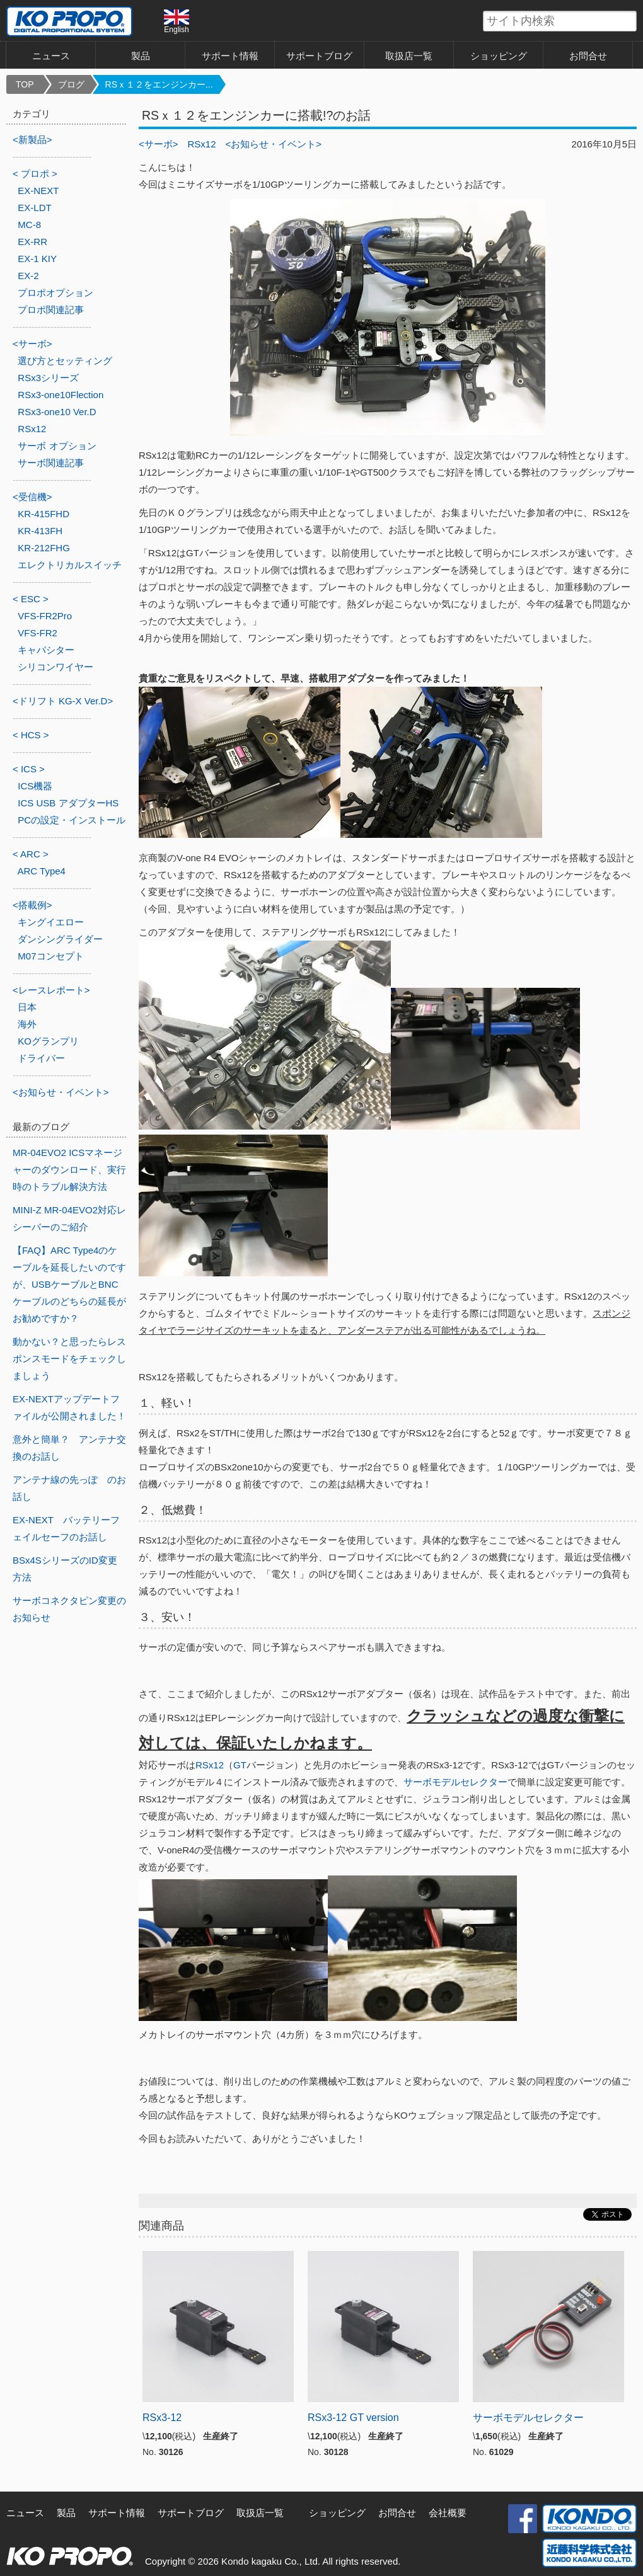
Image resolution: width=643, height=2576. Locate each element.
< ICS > (29, 769)
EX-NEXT (38, 190)
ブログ (71, 84)
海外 (27, 1024)
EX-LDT (34, 207)
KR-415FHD (43, 513)
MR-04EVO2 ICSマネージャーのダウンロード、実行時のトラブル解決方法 (69, 1169)
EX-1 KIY (37, 258)
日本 (27, 1007)
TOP (25, 84)
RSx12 (202, 144)
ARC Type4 (42, 871)
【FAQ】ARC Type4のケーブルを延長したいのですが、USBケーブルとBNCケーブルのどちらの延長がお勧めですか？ (69, 1284)
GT (239, 1765)
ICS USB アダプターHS (68, 803)
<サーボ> (158, 144)
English (176, 21)
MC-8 (29, 224)
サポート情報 (230, 55)
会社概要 (447, 2512)
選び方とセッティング (65, 360)
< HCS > (31, 735)
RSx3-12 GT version (353, 2417)
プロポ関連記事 (51, 309)
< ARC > (31, 854)
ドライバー (41, 1058)
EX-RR (32, 241)
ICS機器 (35, 786)
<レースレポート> (51, 990)
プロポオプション (55, 292)
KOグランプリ (48, 1041)
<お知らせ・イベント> (274, 144)
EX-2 (28, 275)
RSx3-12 (162, 2417)
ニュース (51, 55)
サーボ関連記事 (51, 462)
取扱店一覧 (408, 55)
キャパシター (46, 649)
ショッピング (498, 55)
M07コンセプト (50, 956)
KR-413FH (40, 530)
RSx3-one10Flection (60, 394)
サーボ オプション (57, 445)
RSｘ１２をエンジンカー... (159, 84)
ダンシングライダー (60, 939)
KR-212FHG (44, 547)
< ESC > (31, 598)
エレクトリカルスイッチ (70, 564)
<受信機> (32, 496)
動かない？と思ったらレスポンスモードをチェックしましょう (69, 1358)
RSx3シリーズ (48, 377)
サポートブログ (319, 55)
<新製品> (32, 139)
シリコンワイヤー (55, 666)
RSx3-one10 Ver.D (57, 411)
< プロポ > (35, 173)
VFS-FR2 (37, 632)
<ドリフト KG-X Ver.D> (63, 701)
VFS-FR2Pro (45, 615)
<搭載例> (32, 905)
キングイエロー (51, 922)
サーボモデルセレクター (455, 1782)
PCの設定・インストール (71, 820)
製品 (140, 55)
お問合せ (588, 55)
